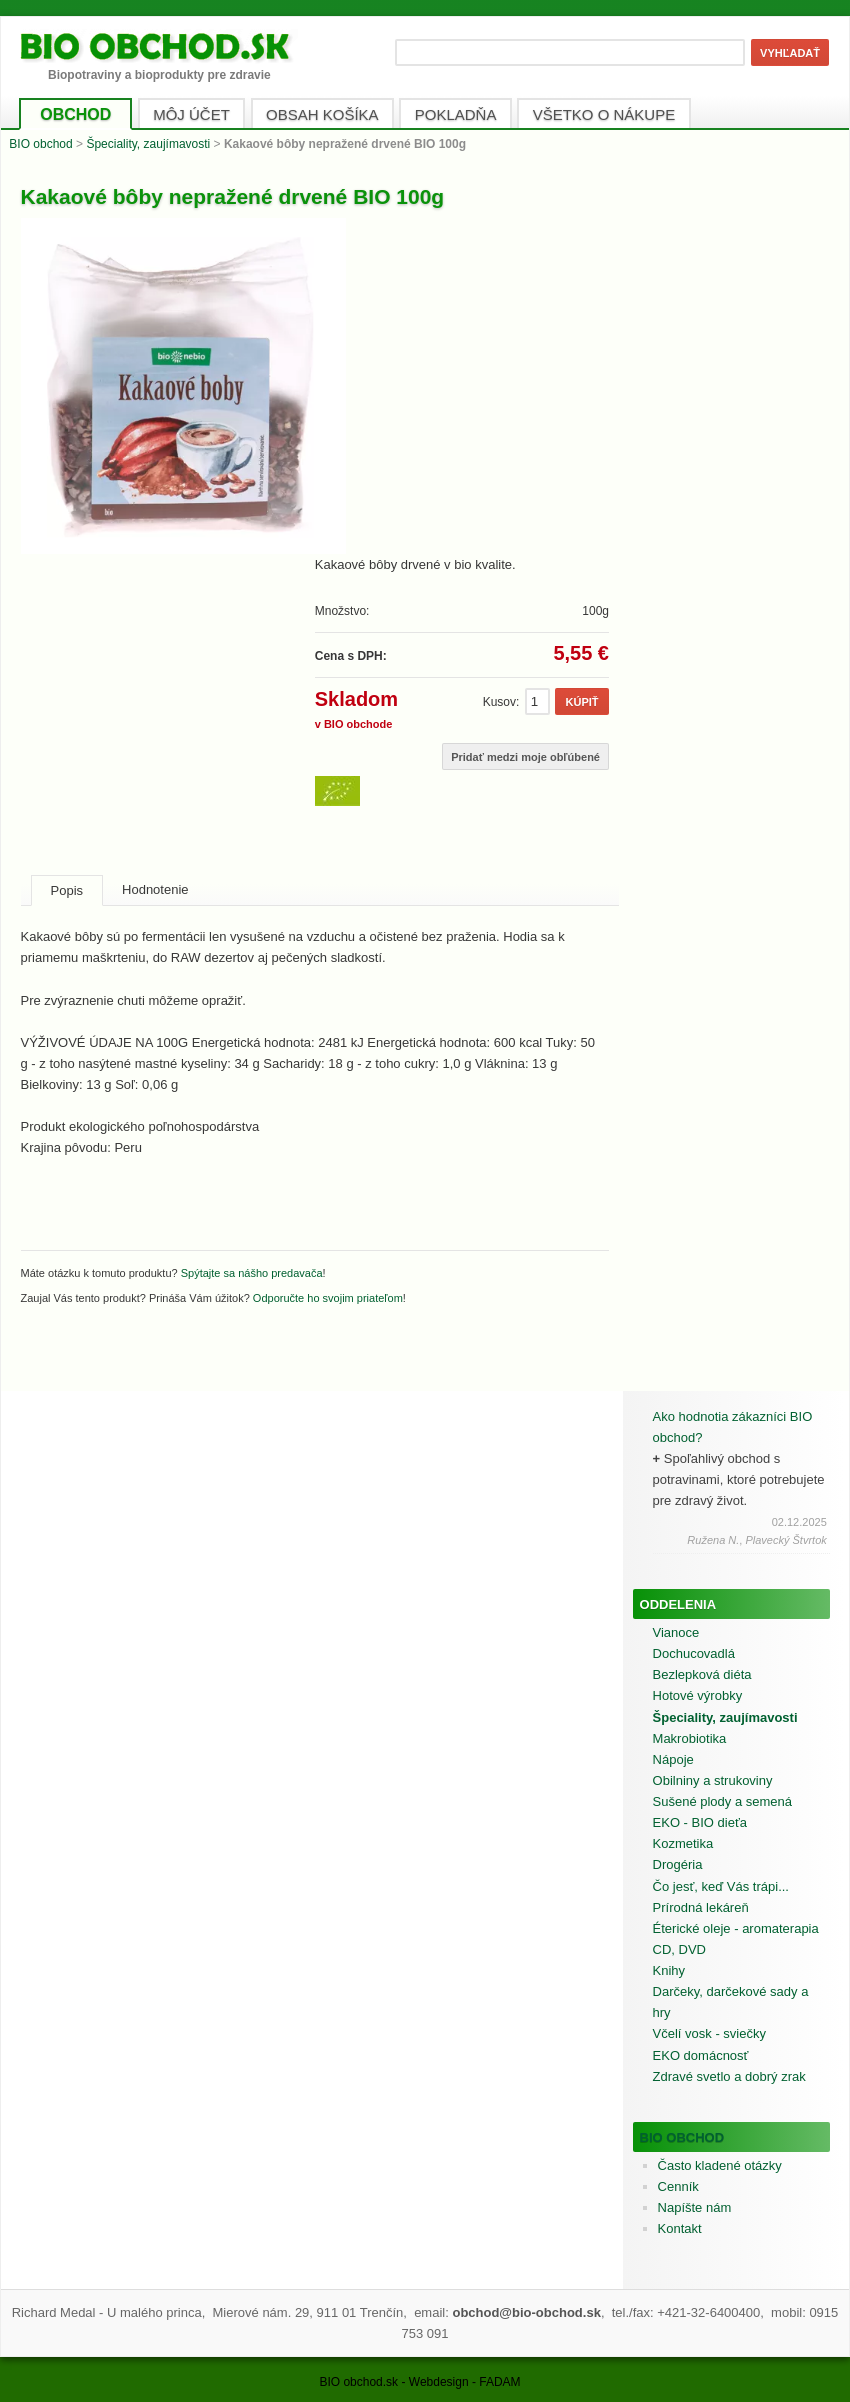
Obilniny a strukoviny (713, 1780)
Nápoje (673, 1759)
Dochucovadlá (694, 1653)
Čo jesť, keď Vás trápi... (721, 1886)
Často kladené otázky (720, 2165)
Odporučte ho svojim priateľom (328, 1298)
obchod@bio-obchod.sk (526, 2312)
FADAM (499, 2382)
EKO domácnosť (701, 2055)
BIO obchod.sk (358, 2382)
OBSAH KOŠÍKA (322, 114)
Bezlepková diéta (702, 1674)
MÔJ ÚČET (191, 114)
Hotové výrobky (698, 1695)
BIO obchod (40, 144)
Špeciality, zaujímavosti (148, 144)
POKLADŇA (456, 114)
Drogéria (678, 1864)
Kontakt (680, 2228)
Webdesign (439, 2382)
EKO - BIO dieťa (700, 1822)
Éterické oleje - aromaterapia (736, 1928)
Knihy (669, 1970)
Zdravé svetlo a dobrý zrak (729, 2076)
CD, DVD (679, 1949)
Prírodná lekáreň (701, 1907)
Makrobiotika (690, 1738)
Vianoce (676, 1632)
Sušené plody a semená (722, 1801)
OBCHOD (75, 114)
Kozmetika (683, 1843)
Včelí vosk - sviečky (709, 2033)
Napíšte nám (695, 2207)
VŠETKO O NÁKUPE (604, 114)
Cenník (678, 2186)
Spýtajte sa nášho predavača (252, 1273)
